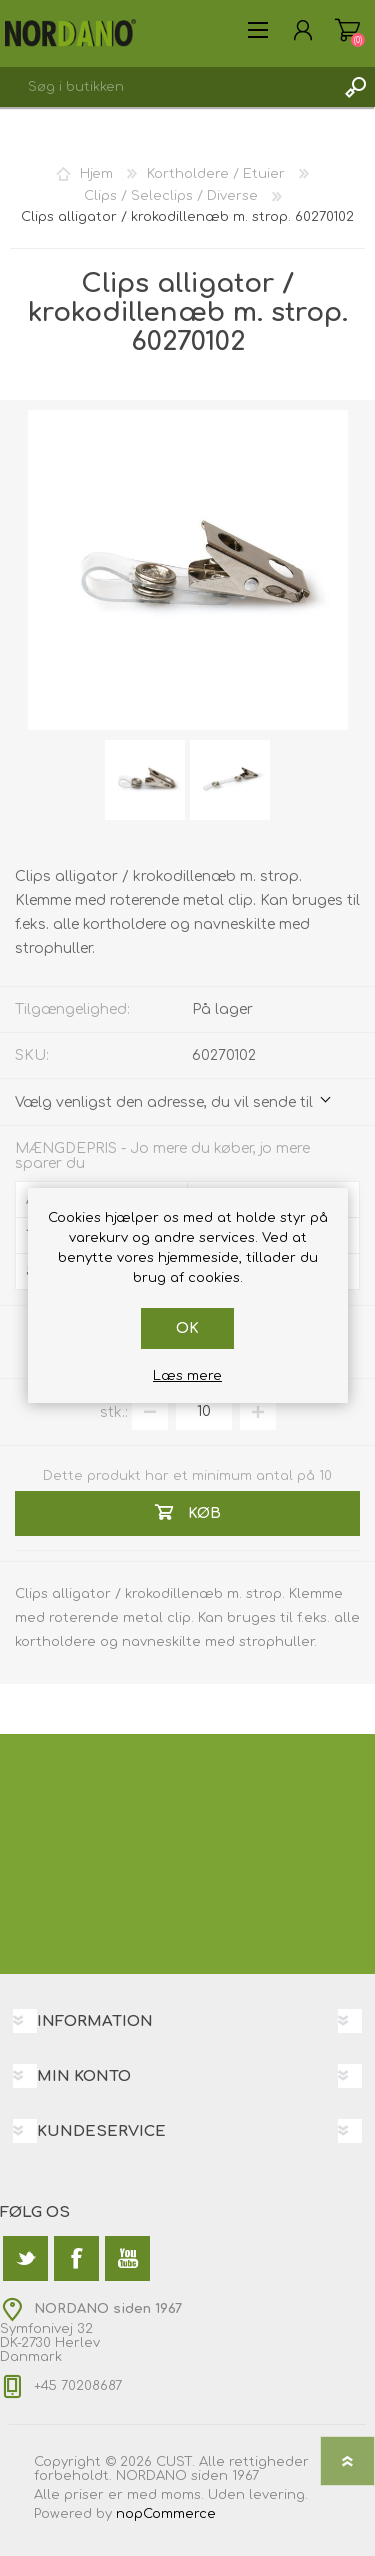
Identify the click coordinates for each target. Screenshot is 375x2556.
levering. (278, 2495)
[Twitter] (25, 2258)
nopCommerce (166, 2514)
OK (187, 1328)
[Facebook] (76, 2258)
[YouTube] (127, 2258)
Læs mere (187, 1376)
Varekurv (347, 30)
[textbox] (167, 87)
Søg (355, 87)
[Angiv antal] (204, 1412)
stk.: (114, 1411)
